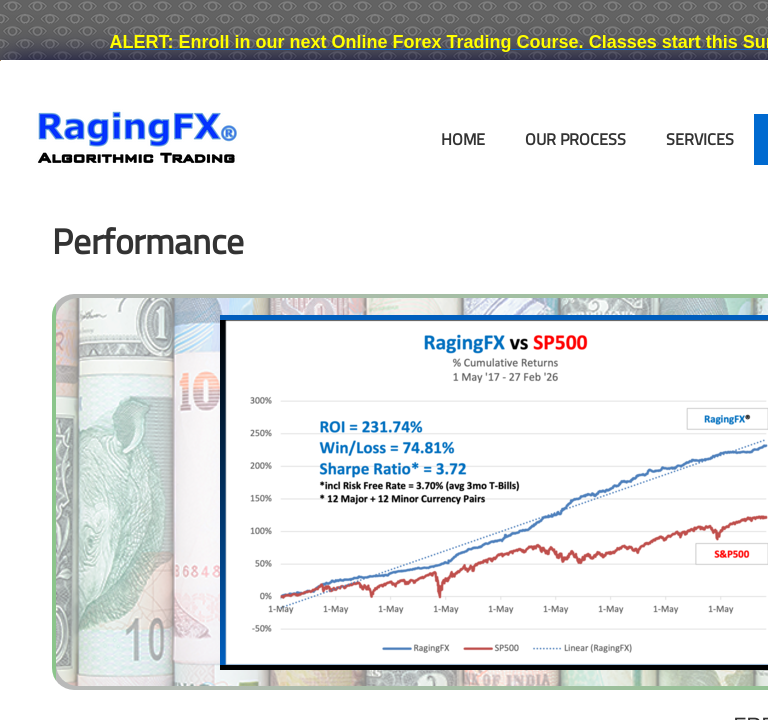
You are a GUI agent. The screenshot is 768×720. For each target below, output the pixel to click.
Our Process (575, 139)
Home (463, 139)
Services (700, 139)
